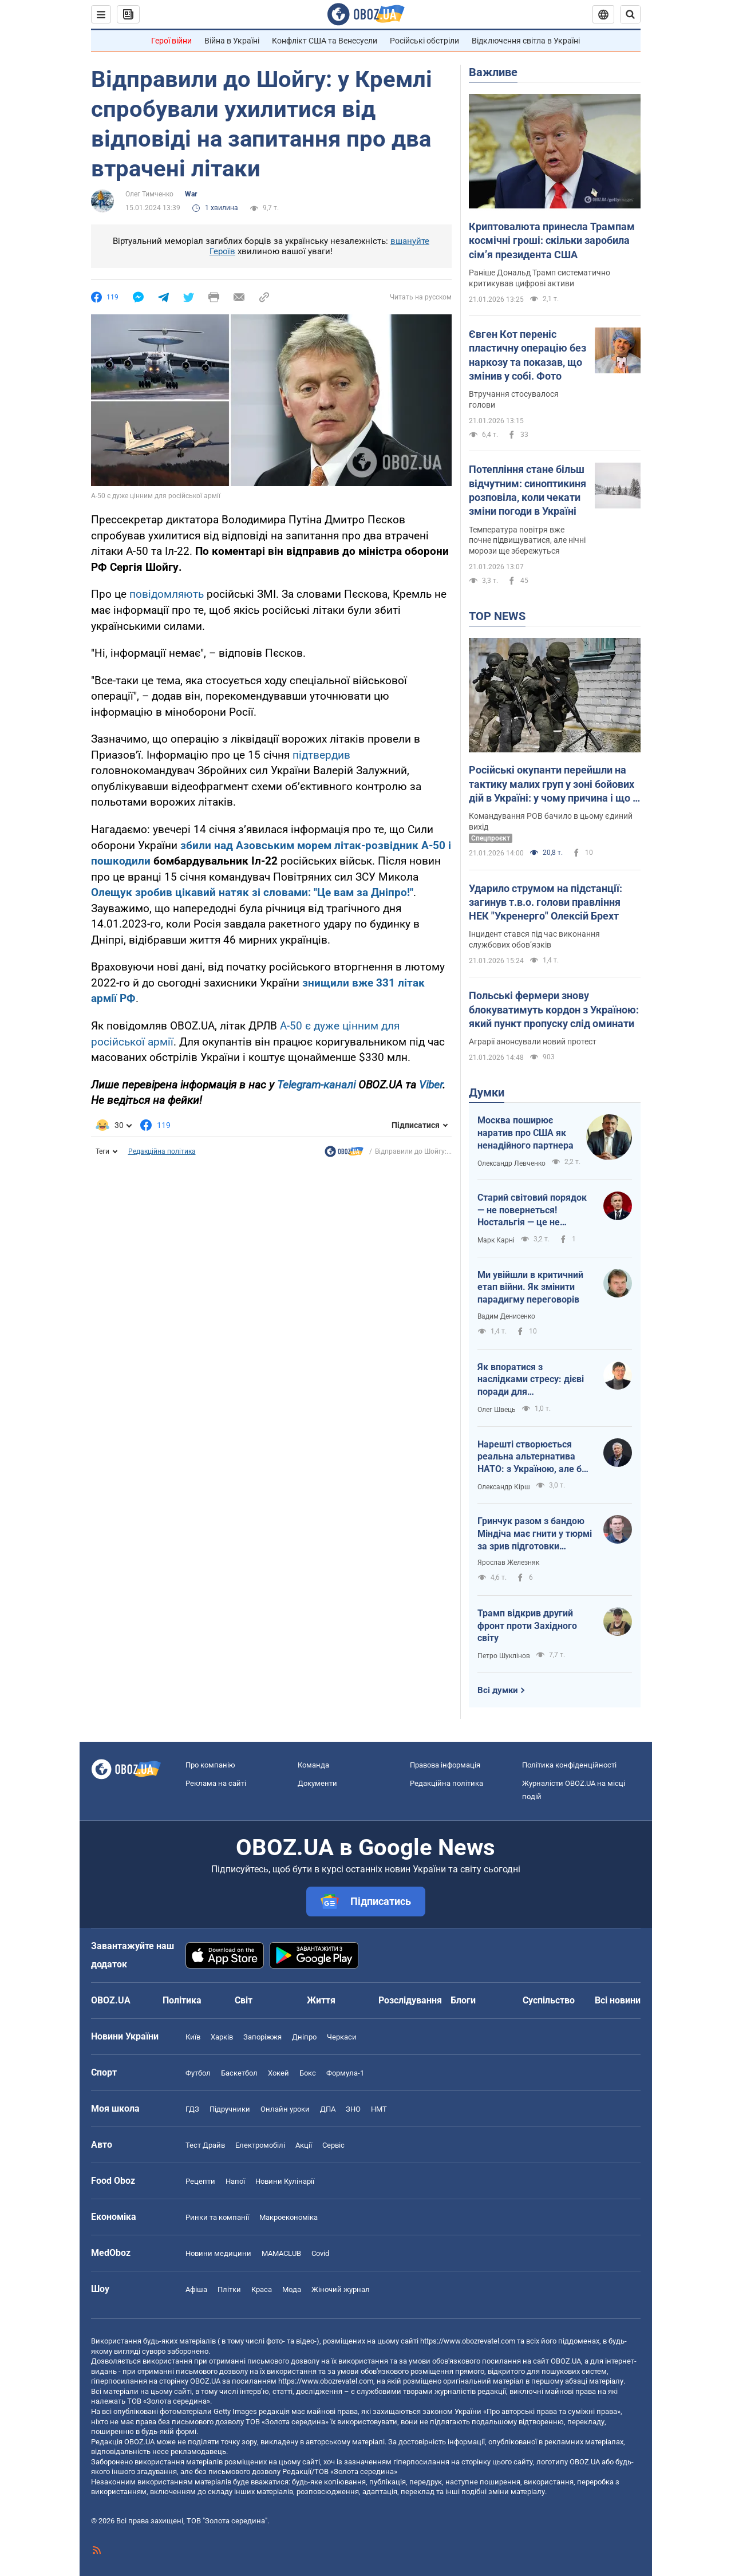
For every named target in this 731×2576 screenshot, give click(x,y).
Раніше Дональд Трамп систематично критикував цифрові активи (539, 278)
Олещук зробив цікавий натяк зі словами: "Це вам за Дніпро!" (252, 892)
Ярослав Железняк (508, 1563)
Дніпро (304, 2037)
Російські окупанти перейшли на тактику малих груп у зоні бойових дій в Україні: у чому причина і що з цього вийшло (553, 784)
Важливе (493, 72)
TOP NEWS (497, 616)
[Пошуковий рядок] (630, 14)
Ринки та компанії (217, 2217)
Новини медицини (218, 2253)
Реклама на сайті (215, 1783)
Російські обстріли (424, 40)
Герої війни (171, 40)
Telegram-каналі (316, 1084)
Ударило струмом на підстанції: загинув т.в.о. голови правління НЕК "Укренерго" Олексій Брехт (545, 902)
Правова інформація (445, 1765)
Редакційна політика (162, 1151)
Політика (182, 2000)
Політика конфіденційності (569, 1765)
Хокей (278, 2073)
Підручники (230, 2109)
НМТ (379, 2109)
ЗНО (353, 2109)
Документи (317, 1783)
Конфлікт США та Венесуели (324, 40)
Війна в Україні (231, 40)
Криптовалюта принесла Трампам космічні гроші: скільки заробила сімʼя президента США (552, 240)
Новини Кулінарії (284, 2181)
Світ (243, 2000)
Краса (261, 2289)
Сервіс (333, 2145)
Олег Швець (496, 1410)
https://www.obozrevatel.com (467, 2341)
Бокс (307, 2073)
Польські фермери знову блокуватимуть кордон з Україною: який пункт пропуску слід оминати (554, 1009)
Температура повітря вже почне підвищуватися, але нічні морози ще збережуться (527, 540)
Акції (303, 2145)
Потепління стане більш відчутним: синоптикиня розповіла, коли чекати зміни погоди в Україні (527, 490)
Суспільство (549, 2000)
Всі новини (618, 2000)
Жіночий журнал (340, 2289)
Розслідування (410, 2000)
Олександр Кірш (503, 1487)
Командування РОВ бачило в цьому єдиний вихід (551, 821)
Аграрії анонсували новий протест (532, 1041)
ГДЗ (192, 2109)
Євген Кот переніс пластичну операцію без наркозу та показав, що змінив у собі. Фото (527, 355)
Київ (192, 2037)
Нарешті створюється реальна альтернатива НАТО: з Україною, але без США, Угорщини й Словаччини (534, 1457)
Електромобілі (260, 2145)
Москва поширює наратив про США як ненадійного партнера (525, 1132)
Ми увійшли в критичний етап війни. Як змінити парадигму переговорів (530, 1287)
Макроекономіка (288, 2217)
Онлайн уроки (285, 2109)
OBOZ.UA (566, 2361)
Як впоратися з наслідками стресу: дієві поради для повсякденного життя (530, 1380)
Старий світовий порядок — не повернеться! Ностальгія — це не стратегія (532, 1210)
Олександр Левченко (511, 1163)
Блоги (463, 2000)
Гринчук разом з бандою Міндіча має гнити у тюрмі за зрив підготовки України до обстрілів (534, 1534)
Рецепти (200, 2181)
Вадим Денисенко (506, 1316)
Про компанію (210, 1765)
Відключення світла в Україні (526, 40)
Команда (313, 1765)
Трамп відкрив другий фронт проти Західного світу (527, 1625)
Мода (291, 2289)
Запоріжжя (262, 2037)
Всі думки (497, 1690)
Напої (235, 2181)
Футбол (198, 2073)
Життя (321, 2000)
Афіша (196, 2289)
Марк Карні (496, 1240)
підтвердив (321, 755)
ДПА (327, 2109)
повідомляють (166, 594)
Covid (320, 2253)
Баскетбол (239, 2073)
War (191, 194)
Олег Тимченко (149, 194)
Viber (430, 1084)
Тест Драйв (205, 2145)
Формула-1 (345, 2073)
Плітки (229, 2289)
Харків (222, 2037)
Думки (486, 1092)
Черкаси (342, 2037)
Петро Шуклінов (503, 1656)
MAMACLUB (281, 2253)
